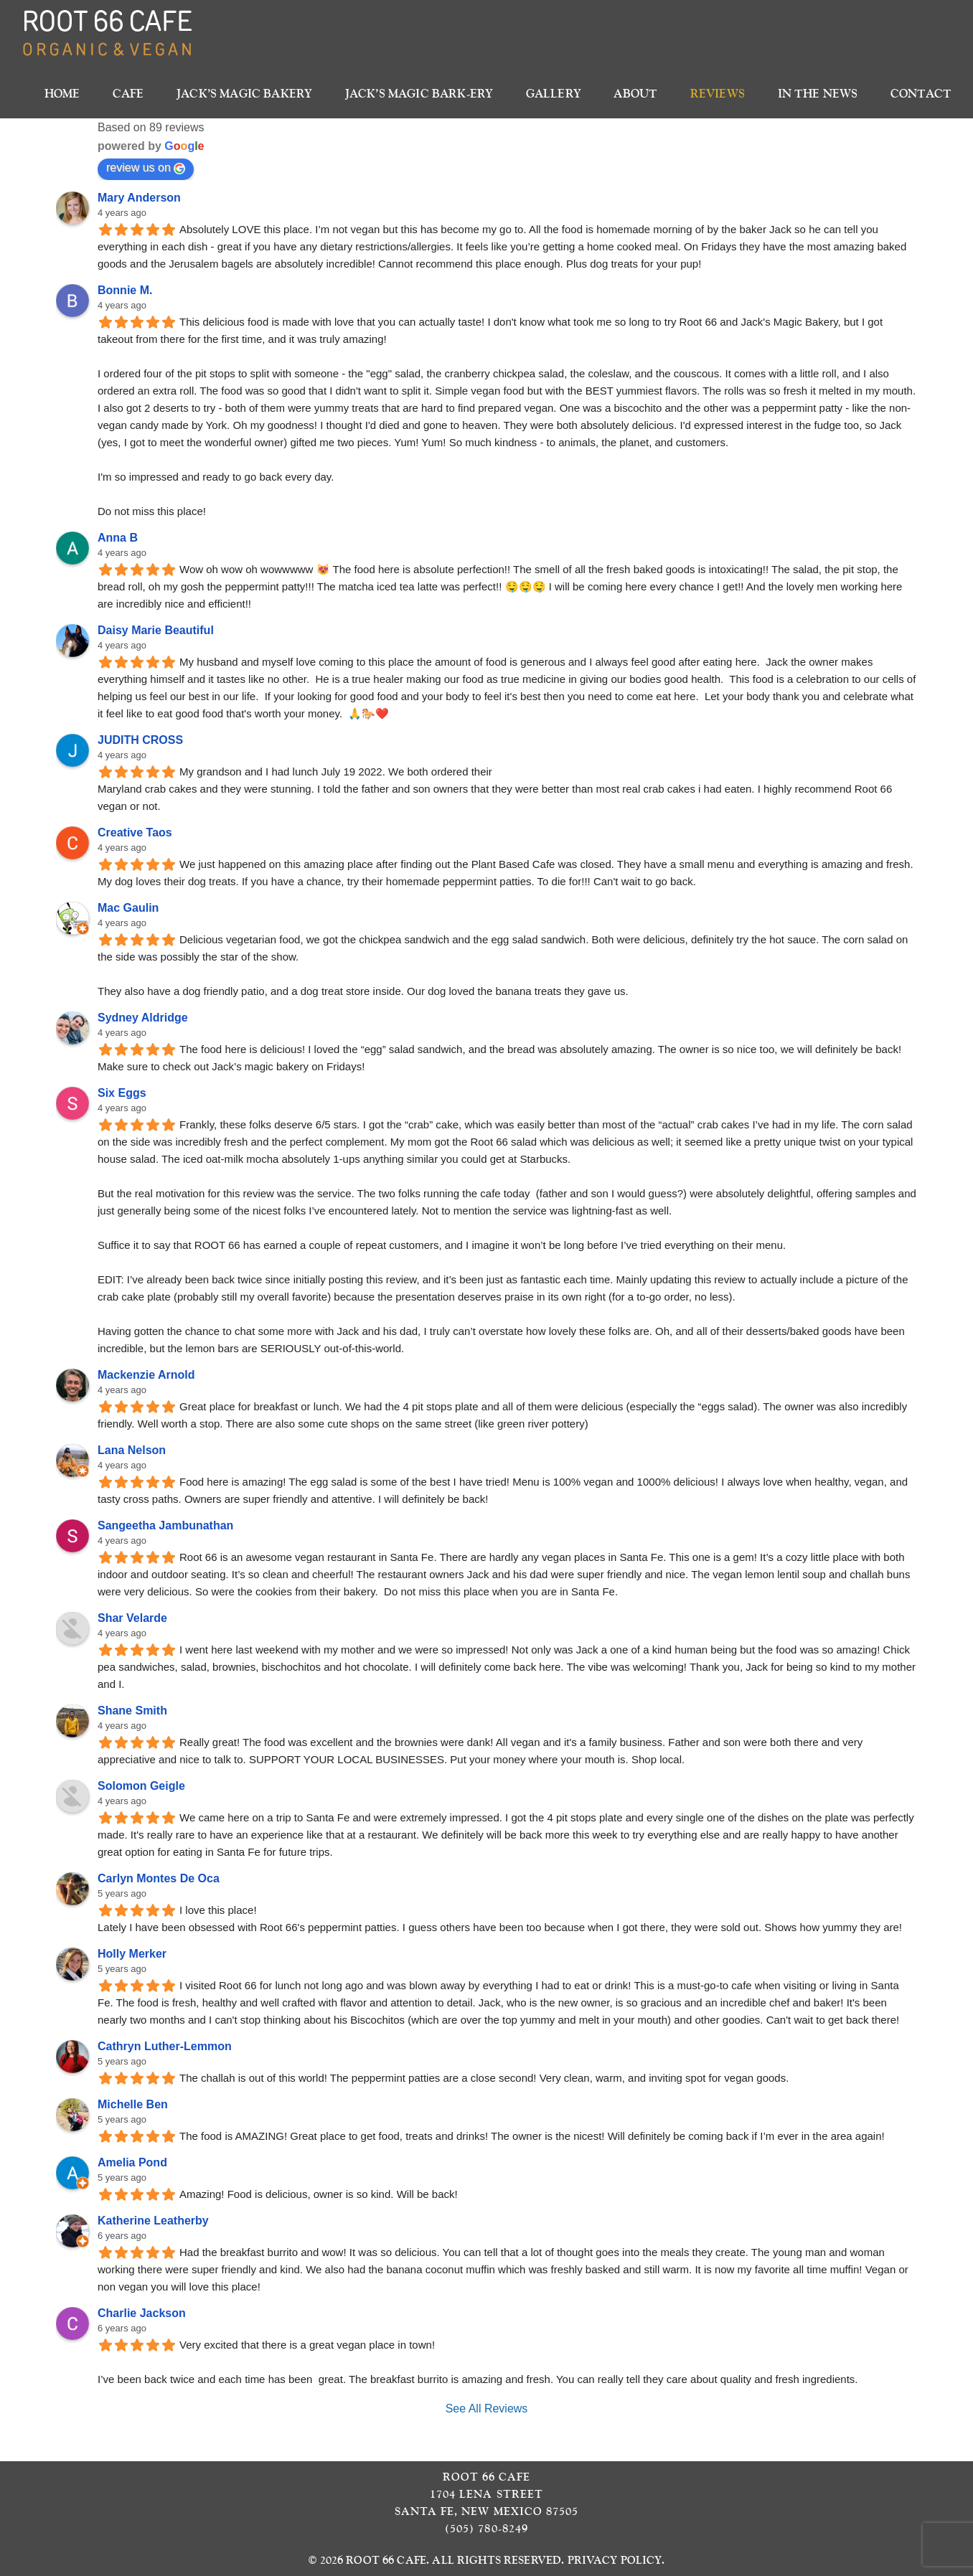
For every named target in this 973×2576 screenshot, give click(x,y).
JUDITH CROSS (140, 740)
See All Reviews (487, 2408)
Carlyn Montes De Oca (159, 1878)
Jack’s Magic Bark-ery (419, 93)
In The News (818, 93)
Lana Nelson (132, 1450)
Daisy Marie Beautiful (156, 630)
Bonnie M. (125, 290)
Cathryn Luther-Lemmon (165, 2046)
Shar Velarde (132, 1618)
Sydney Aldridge (143, 1017)
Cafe (128, 93)
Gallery (553, 93)
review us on (145, 167)
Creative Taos (135, 832)
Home (62, 93)
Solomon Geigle (141, 1786)
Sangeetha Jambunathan (165, 1525)
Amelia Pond (132, 2162)
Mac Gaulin (128, 908)
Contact (920, 93)
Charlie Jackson (142, 2313)
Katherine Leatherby (153, 2220)
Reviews (717, 93)
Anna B (118, 538)
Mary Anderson (139, 198)
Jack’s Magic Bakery (244, 93)
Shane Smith (132, 1710)
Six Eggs (122, 1093)
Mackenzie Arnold (146, 1375)
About (635, 93)
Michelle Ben (133, 2104)
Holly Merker (132, 1954)
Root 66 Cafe (386, 2560)
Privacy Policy (615, 2560)
